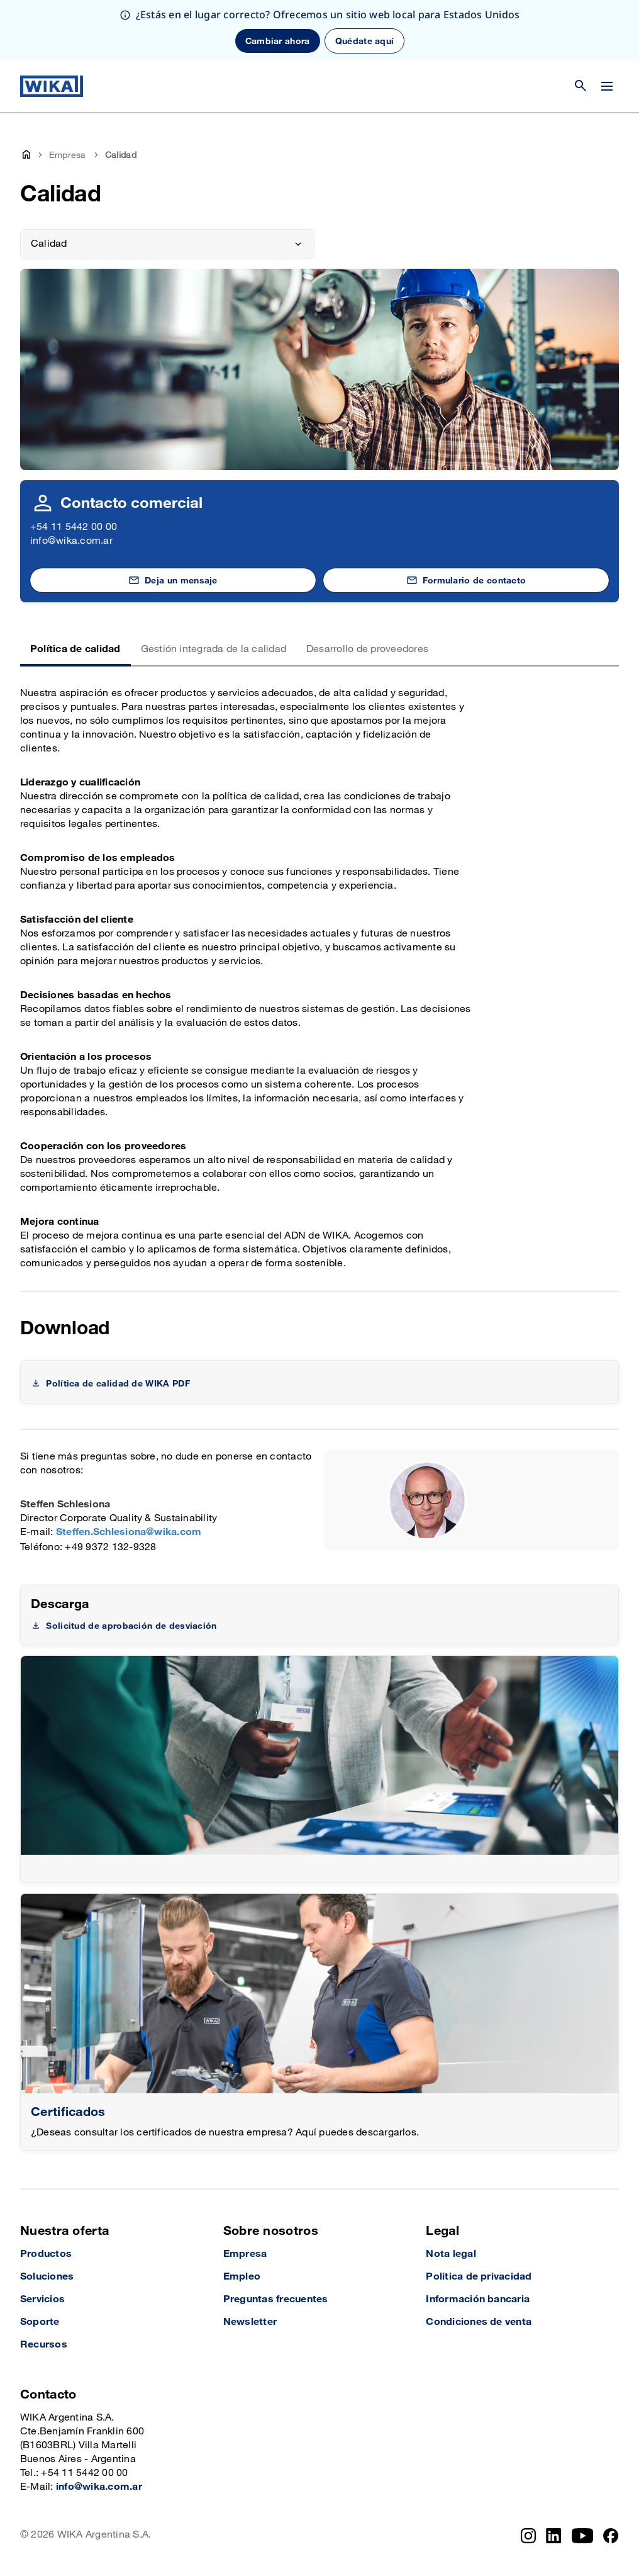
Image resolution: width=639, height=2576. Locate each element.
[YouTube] (583, 2535)
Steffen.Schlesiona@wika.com (128, 1532)
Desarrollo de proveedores (367, 649)
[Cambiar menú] (607, 86)
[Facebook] (611, 2535)
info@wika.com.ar (71, 541)
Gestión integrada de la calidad (213, 649)
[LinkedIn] (554, 2535)
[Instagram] (528, 2535)
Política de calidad (75, 649)
